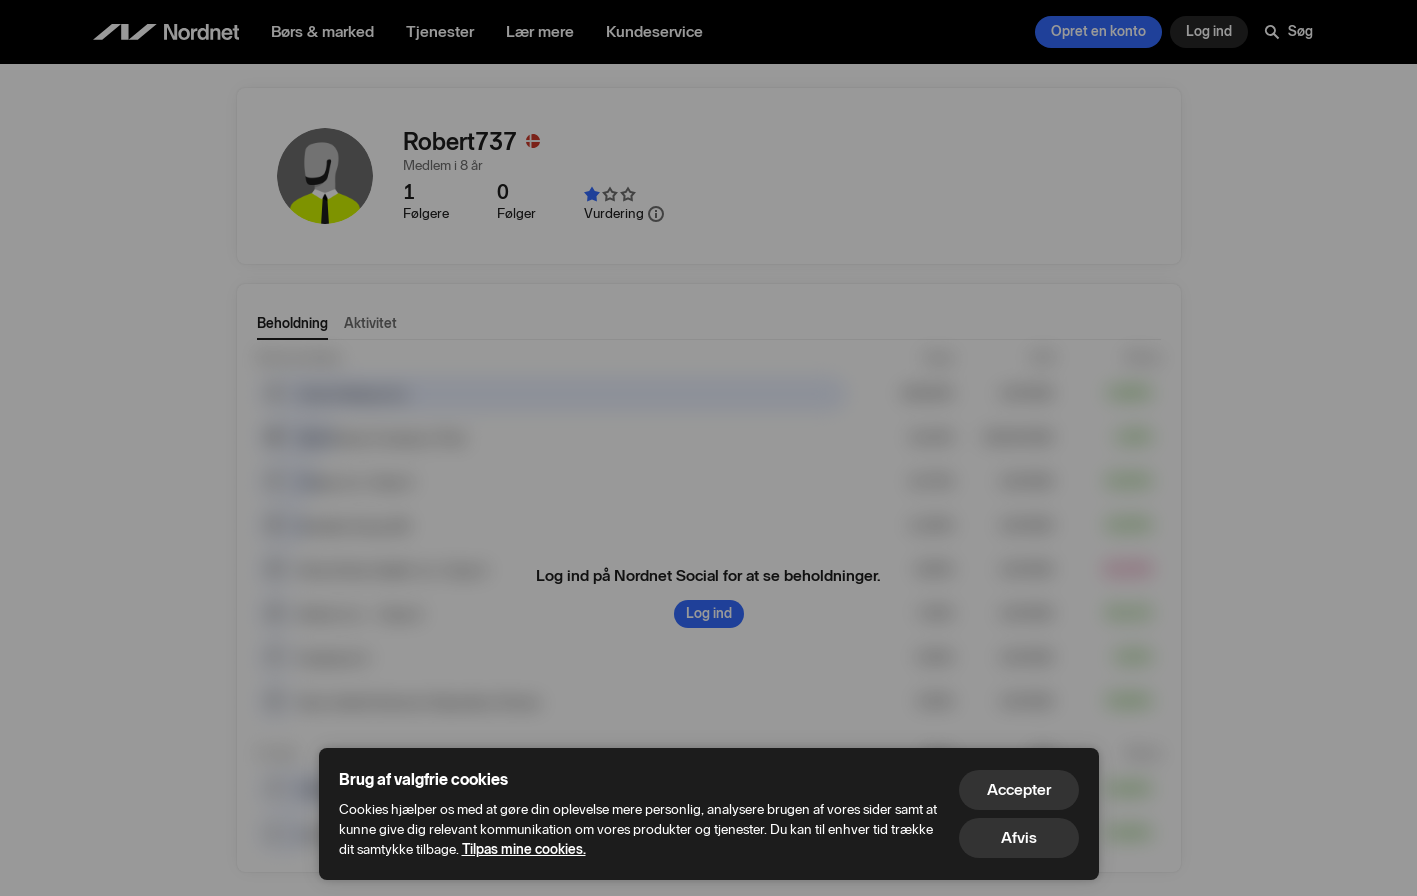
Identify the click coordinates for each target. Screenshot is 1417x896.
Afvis (1019, 837)
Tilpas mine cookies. (524, 849)
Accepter (1019, 789)
